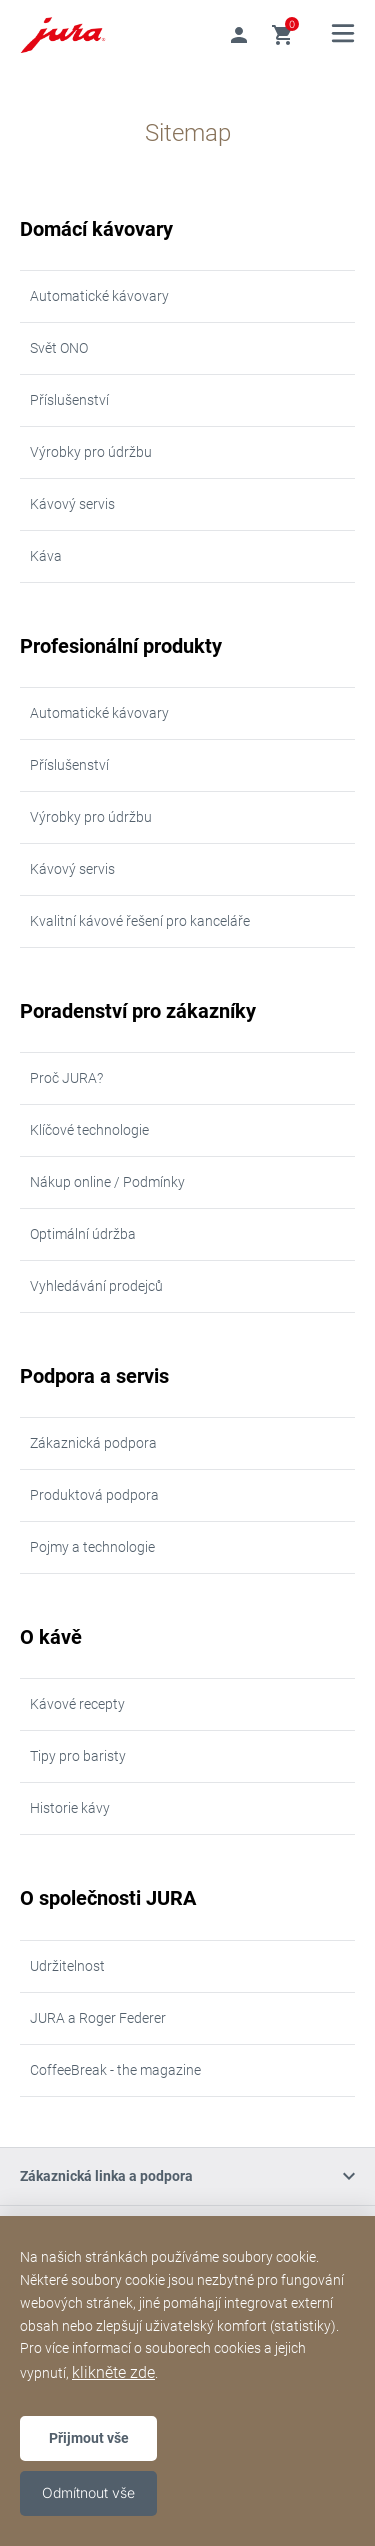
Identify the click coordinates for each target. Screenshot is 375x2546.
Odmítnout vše (88, 2492)
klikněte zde (113, 2372)
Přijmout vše (89, 2438)
